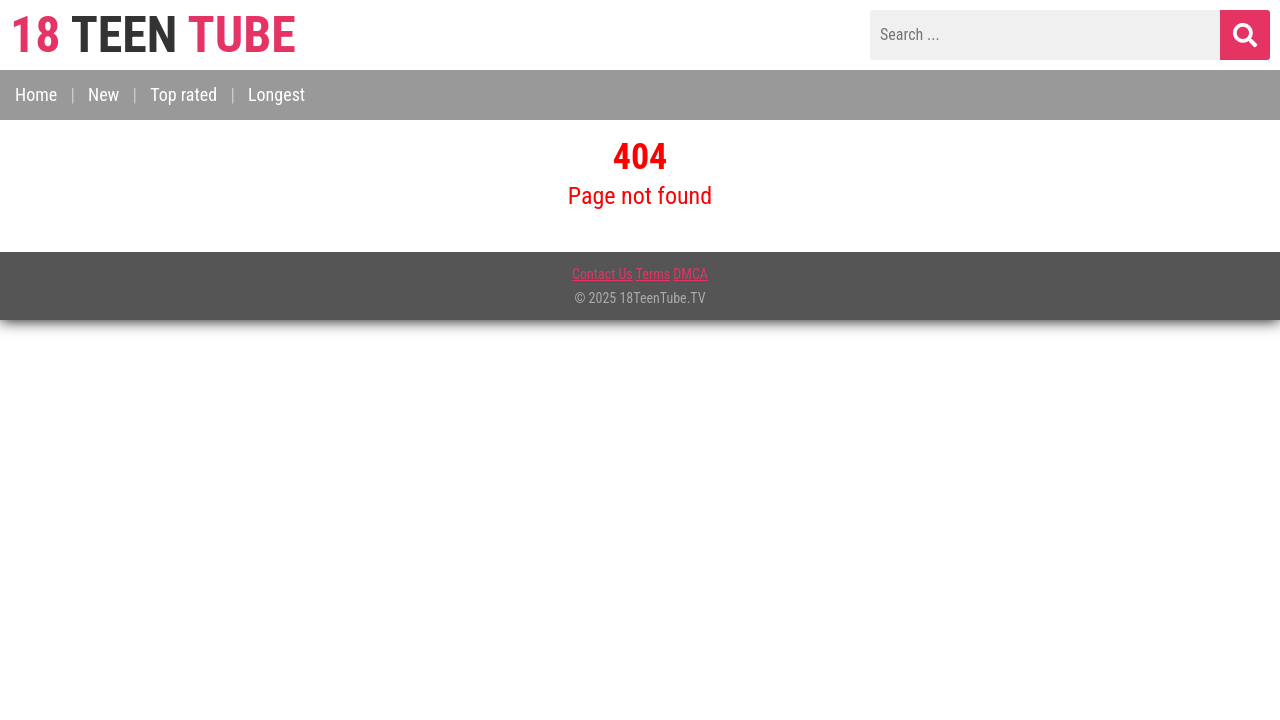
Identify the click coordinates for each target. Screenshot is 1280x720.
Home (36, 94)
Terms (653, 274)
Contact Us (602, 274)
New (103, 94)
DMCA (690, 274)
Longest (276, 94)
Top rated (183, 94)
